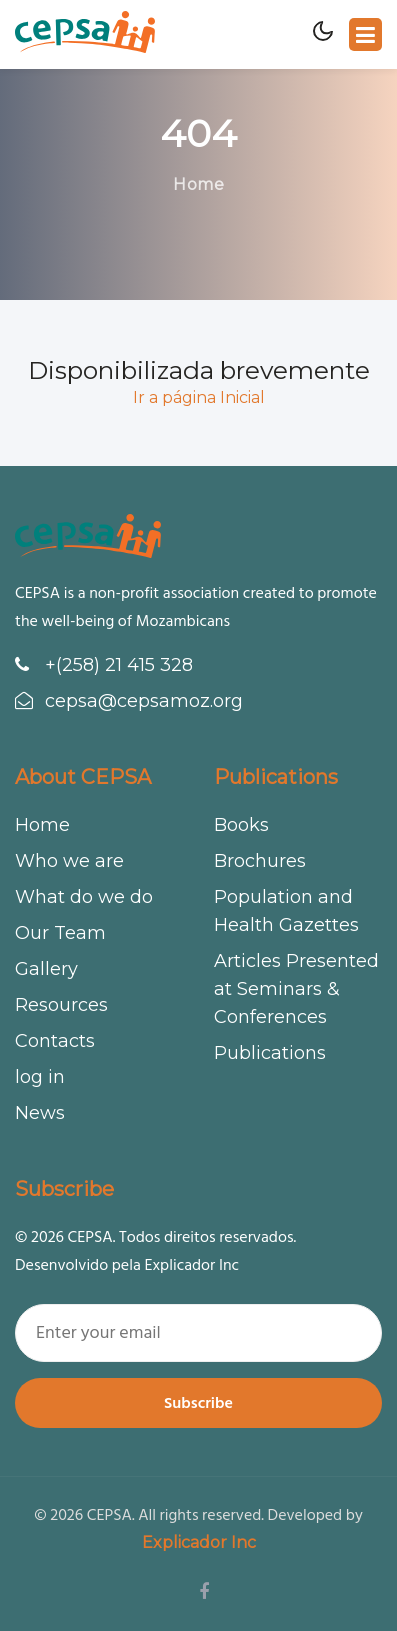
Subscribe (198, 1403)
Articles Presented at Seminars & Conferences (296, 989)
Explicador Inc (199, 1542)
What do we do (84, 897)
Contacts (55, 1041)
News (40, 1113)
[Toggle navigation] (365, 34)
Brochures (260, 861)
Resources (61, 1005)
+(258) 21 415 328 (104, 665)
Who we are (69, 861)
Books (241, 825)
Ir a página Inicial (199, 397)
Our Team (60, 933)
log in (40, 1077)
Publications (270, 1053)
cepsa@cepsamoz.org (129, 701)
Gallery (46, 969)
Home (198, 184)
